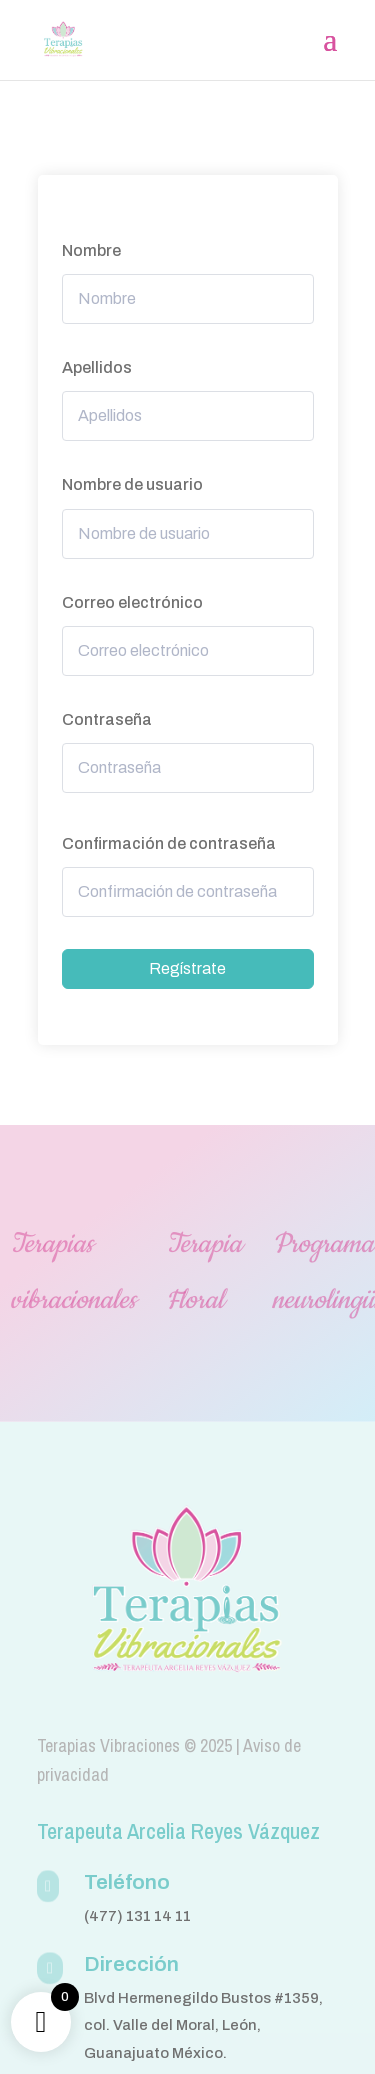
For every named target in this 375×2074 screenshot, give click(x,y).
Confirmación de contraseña (169, 843)
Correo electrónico (132, 602)
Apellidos (97, 367)
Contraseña (107, 719)
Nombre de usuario (132, 484)
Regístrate (187, 968)
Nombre (91, 250)
